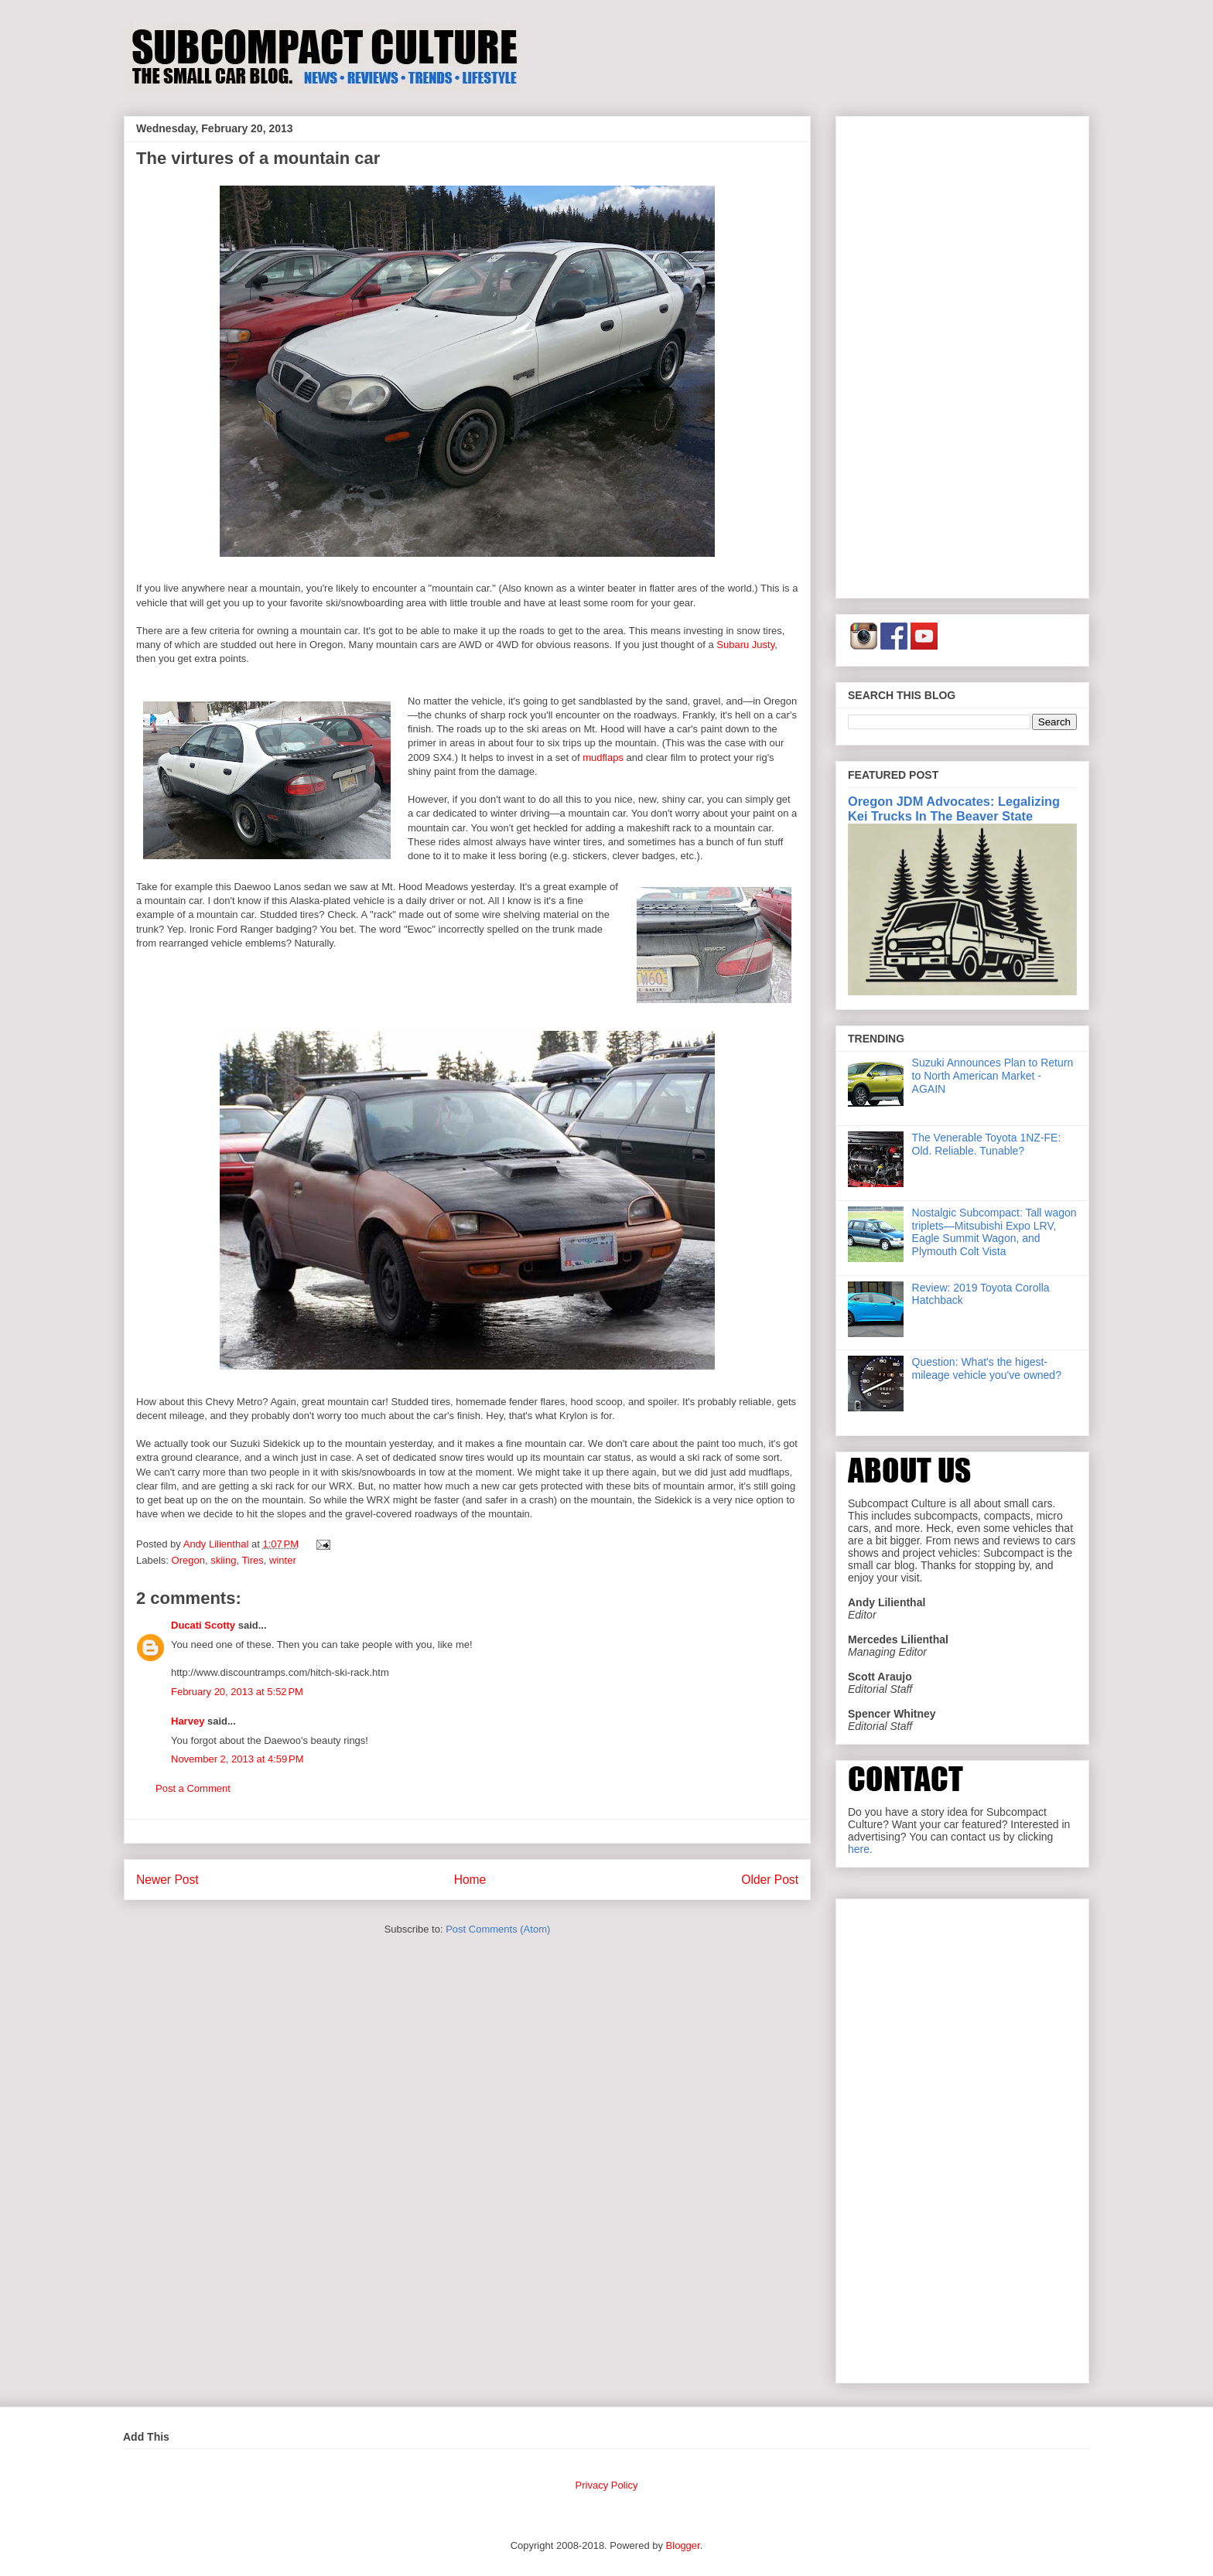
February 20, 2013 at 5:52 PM (237, 1691)
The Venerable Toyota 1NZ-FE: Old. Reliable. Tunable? (986, 1144)
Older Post (769, 1879)
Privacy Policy (607, 2485)
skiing (223, 1560)
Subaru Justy (745, 644)
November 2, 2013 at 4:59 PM (237, 1759)
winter (282, 1560)
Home (470, 1879)
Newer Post (167, 1879)
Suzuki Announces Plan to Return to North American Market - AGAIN (993, 1075)
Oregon (188, 1560)
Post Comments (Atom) (498, 1929)
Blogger (683, 2545)
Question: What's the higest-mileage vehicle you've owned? (986, 1368)
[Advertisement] (962, 354)
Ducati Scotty (203, 1625)
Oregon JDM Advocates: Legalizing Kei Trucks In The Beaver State (954, 808)
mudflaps (603, 757)
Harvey (187, 1721)
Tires (252, 1560)
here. (860, 1849)
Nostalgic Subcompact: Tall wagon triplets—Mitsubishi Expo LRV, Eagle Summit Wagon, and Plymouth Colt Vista (994, 1231)
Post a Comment (193, 1788)
